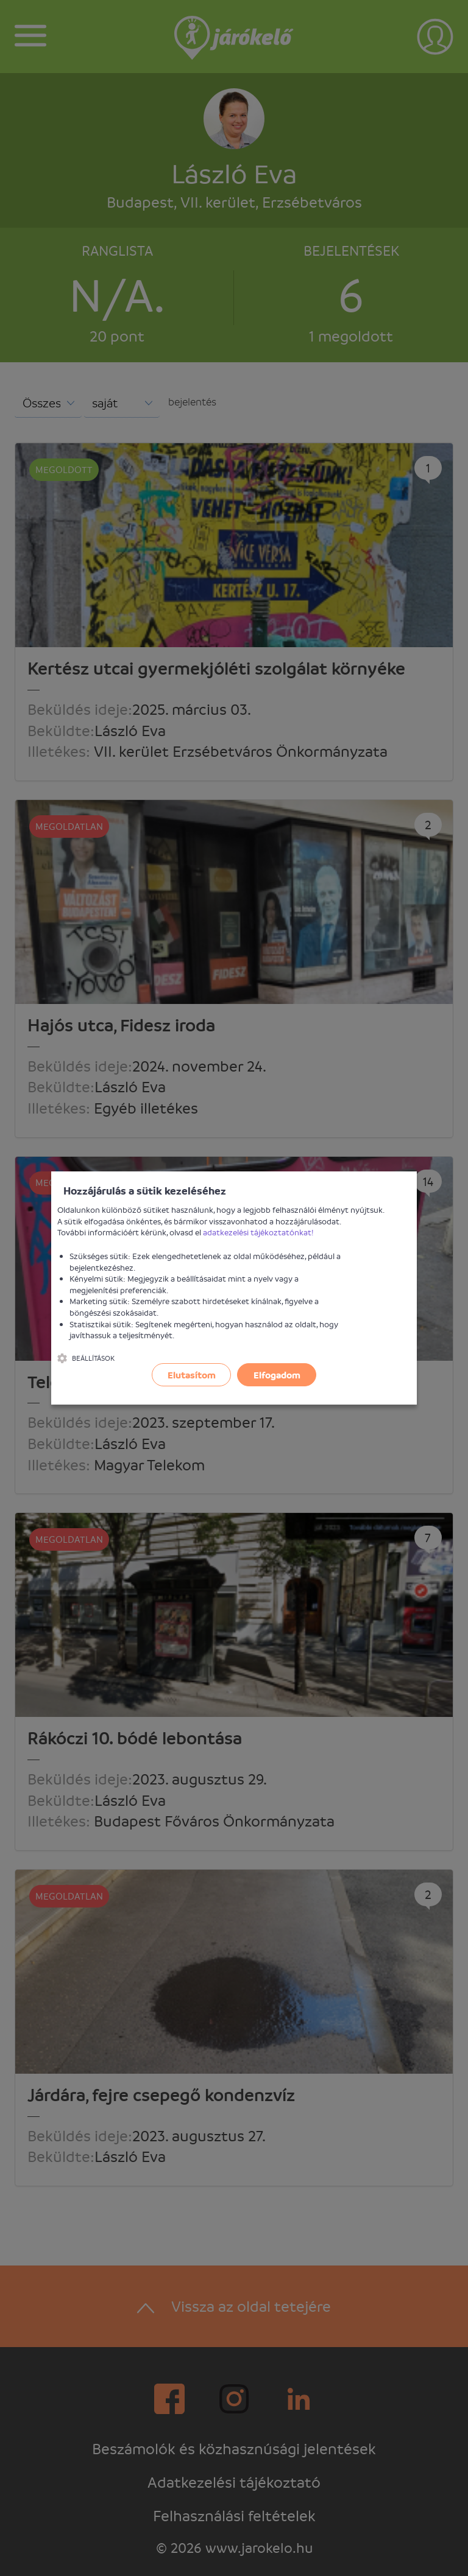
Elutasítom (192, 1375)
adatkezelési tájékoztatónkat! (258, 1232)
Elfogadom (277, 1375)
